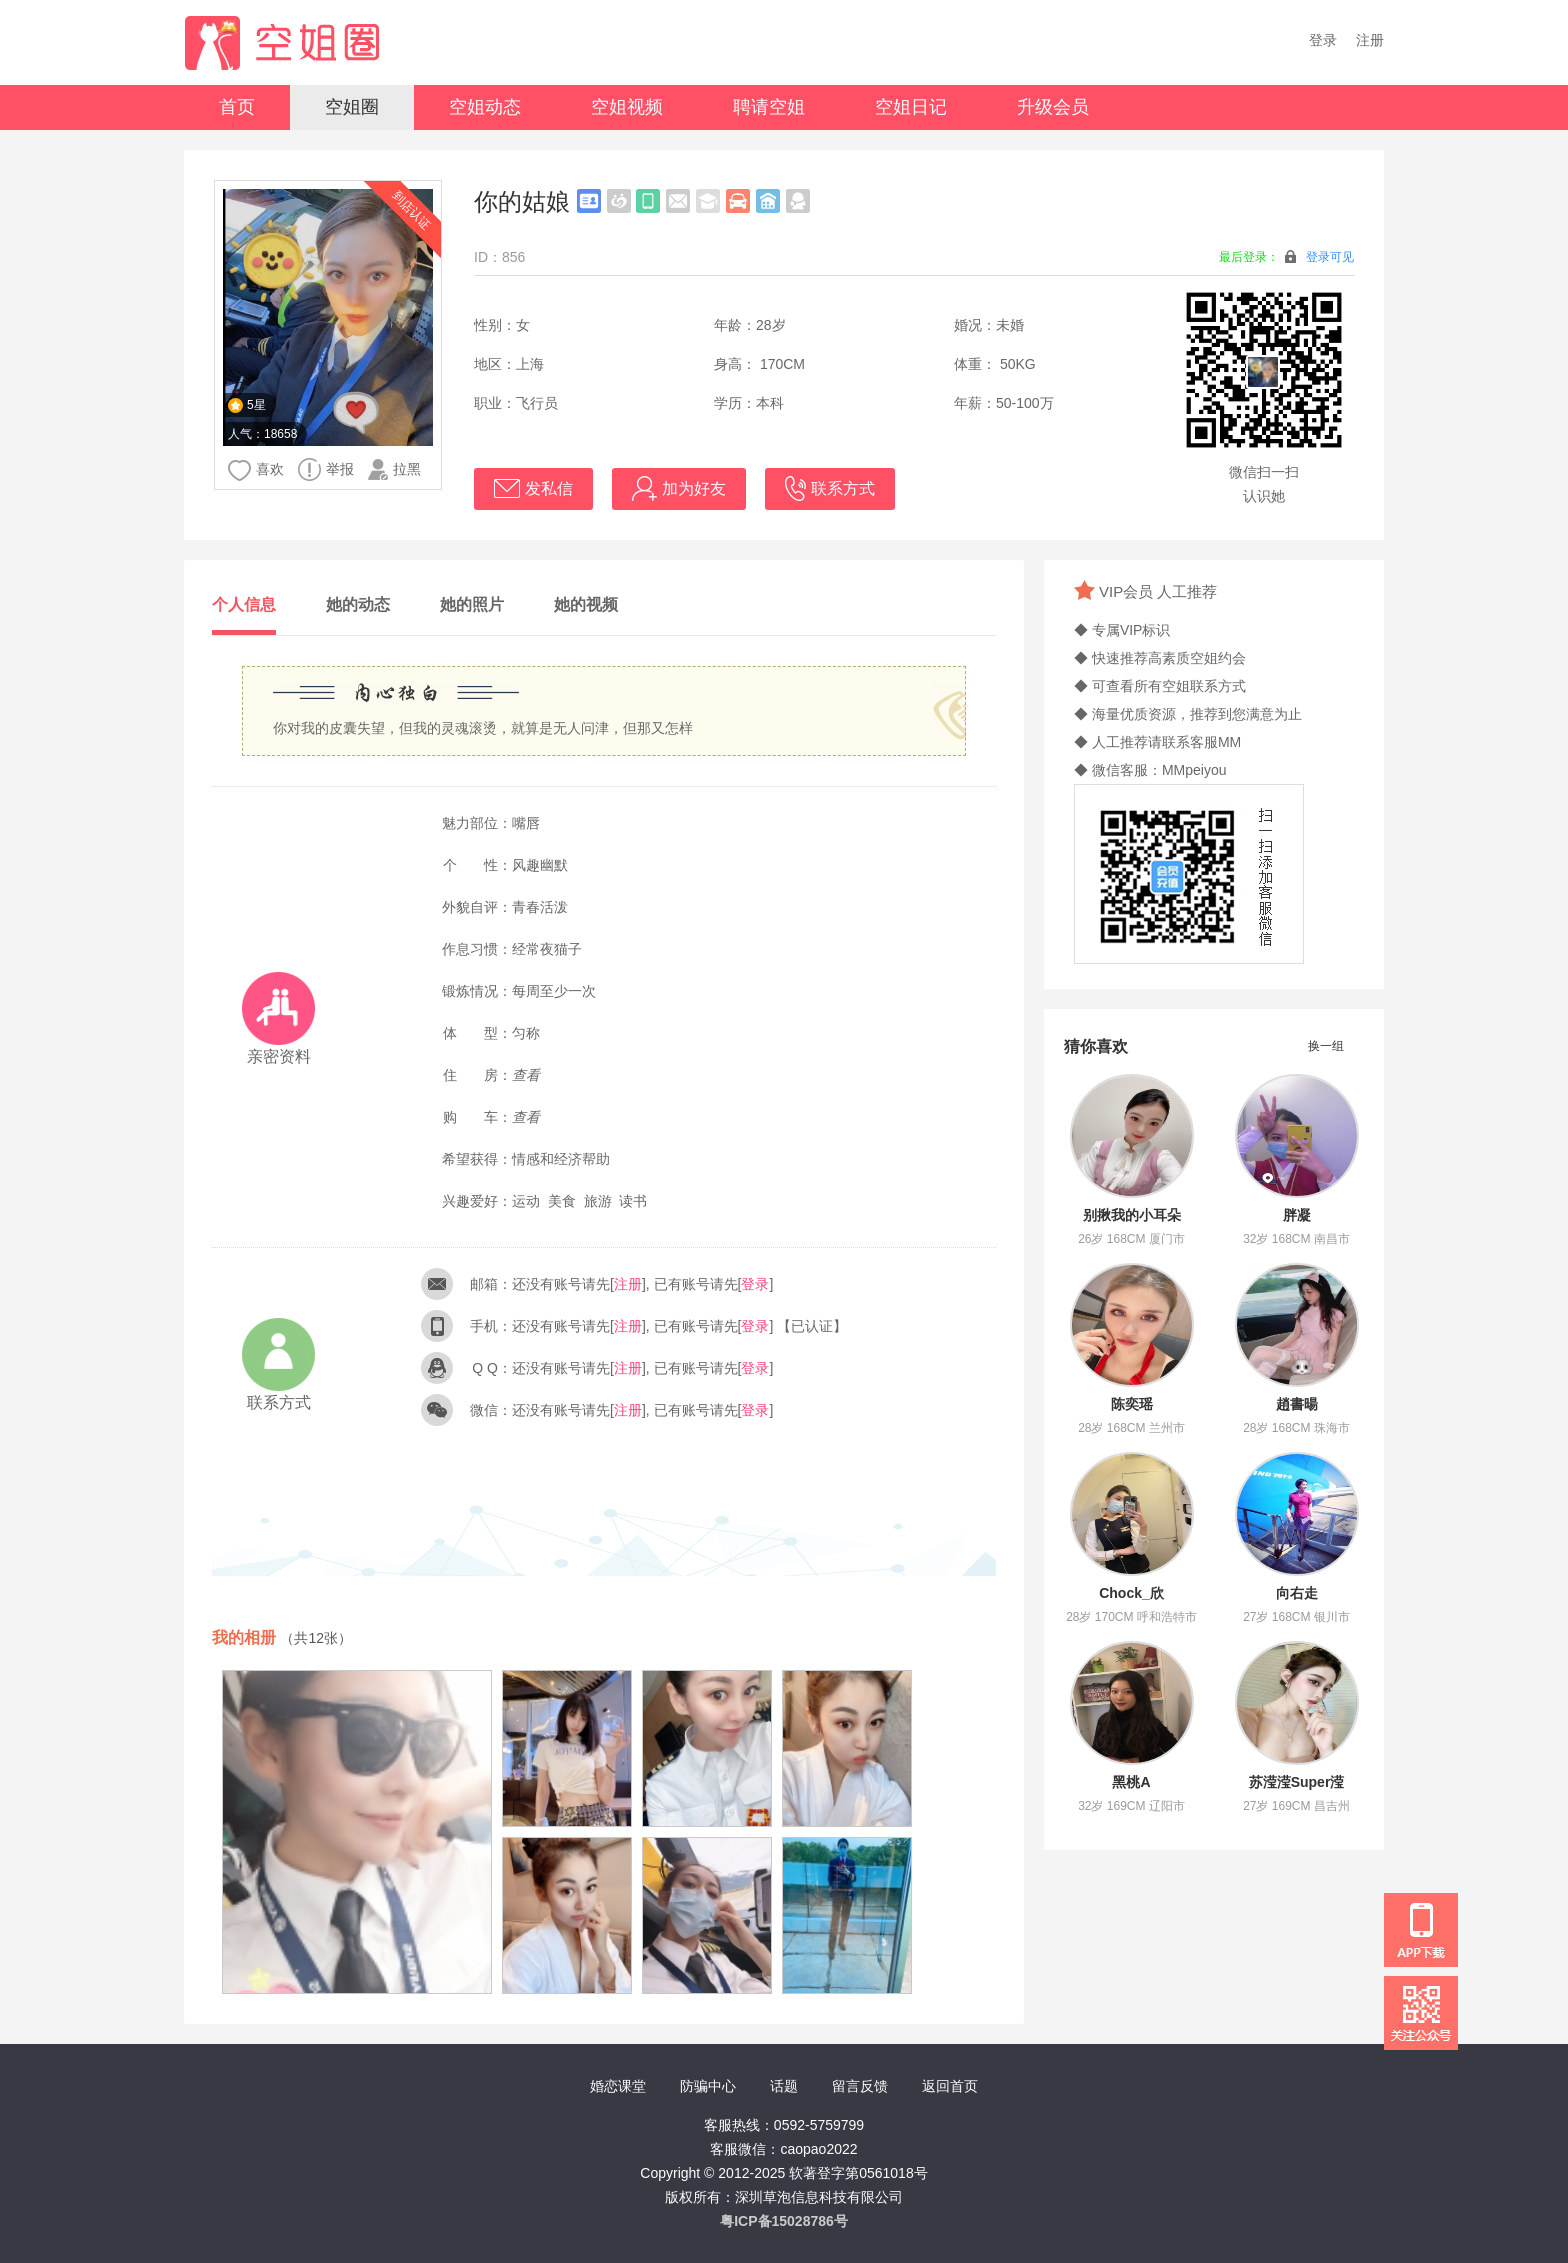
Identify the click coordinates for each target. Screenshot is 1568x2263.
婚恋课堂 (618, 2086)
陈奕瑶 (1132, 1404)
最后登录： (1286, 256)
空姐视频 (627, 107)
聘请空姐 (769, 107)
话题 (784, 2086)
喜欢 (256, 470)
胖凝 (1297, 1215)
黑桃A (1131, 1782)
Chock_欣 (1131, 1593)
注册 (1370, 40)
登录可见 (1330, 257)
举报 (326, 469)
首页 (237, 107)
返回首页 (950, 2086)
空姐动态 (485, 107)
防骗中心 (708, 2086)
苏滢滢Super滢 (1297, 1782)
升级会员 (1053, 107)
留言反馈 (860, 2086)
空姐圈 (352, 107)
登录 (1323, 40)
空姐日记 (911, 107)
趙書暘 (1297, 1404)
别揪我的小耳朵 (1132, 1215)
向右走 (1297, 1593)
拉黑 (394, 469)
